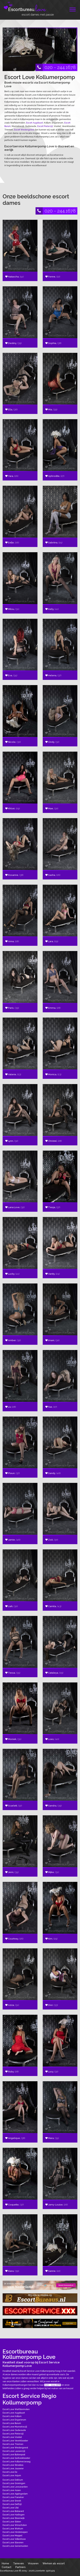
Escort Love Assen (12, 2490)
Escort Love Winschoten (15, 2525)
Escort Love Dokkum (13, 2480)
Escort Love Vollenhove (14, 2539)
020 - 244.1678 (56, 67)
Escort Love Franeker (13, 2497)
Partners (20, 2567)
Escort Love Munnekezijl (15, 2427)
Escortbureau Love (9, 2571)
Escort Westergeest (24, 130)
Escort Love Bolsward (13, 2511)
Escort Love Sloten (12, 2521)
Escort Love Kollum (12, 2416)
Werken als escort (54, 2563)
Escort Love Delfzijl (12, 2504)
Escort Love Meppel (12, 2535)
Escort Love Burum (12, 2423)
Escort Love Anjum (12, 2475)
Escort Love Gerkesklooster (16, 2458)
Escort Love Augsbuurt (14, 2413)
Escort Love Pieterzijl (13, 2434)
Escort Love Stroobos (13, 2465)
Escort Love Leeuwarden (15, 2487)
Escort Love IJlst (11, 2508)
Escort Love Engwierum (14, 2420)
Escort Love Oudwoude (14, 2430)
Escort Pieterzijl (45, 126)
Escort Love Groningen (14, 2483)
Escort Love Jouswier (13, 2468)
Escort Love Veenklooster (15, 2440)
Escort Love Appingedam (15, 2494)
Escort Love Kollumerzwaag (16, 2461)
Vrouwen (33, 2563)
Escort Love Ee (10, 2472)
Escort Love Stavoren (13, 2542)
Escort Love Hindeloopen (15, 2532)
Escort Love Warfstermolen (16, 2409)
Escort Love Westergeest (15, 2447)
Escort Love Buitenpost (14, 2454)
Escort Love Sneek (12, 2501)
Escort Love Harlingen (14, 2514)
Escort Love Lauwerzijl (14, 2451)
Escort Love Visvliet (12, 2437)
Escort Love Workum (13, 2528)
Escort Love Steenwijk (14, 2518)
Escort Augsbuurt (34, 123)
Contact (6, 2567)
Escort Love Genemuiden (15, 2546)
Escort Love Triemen (13, 2444)
